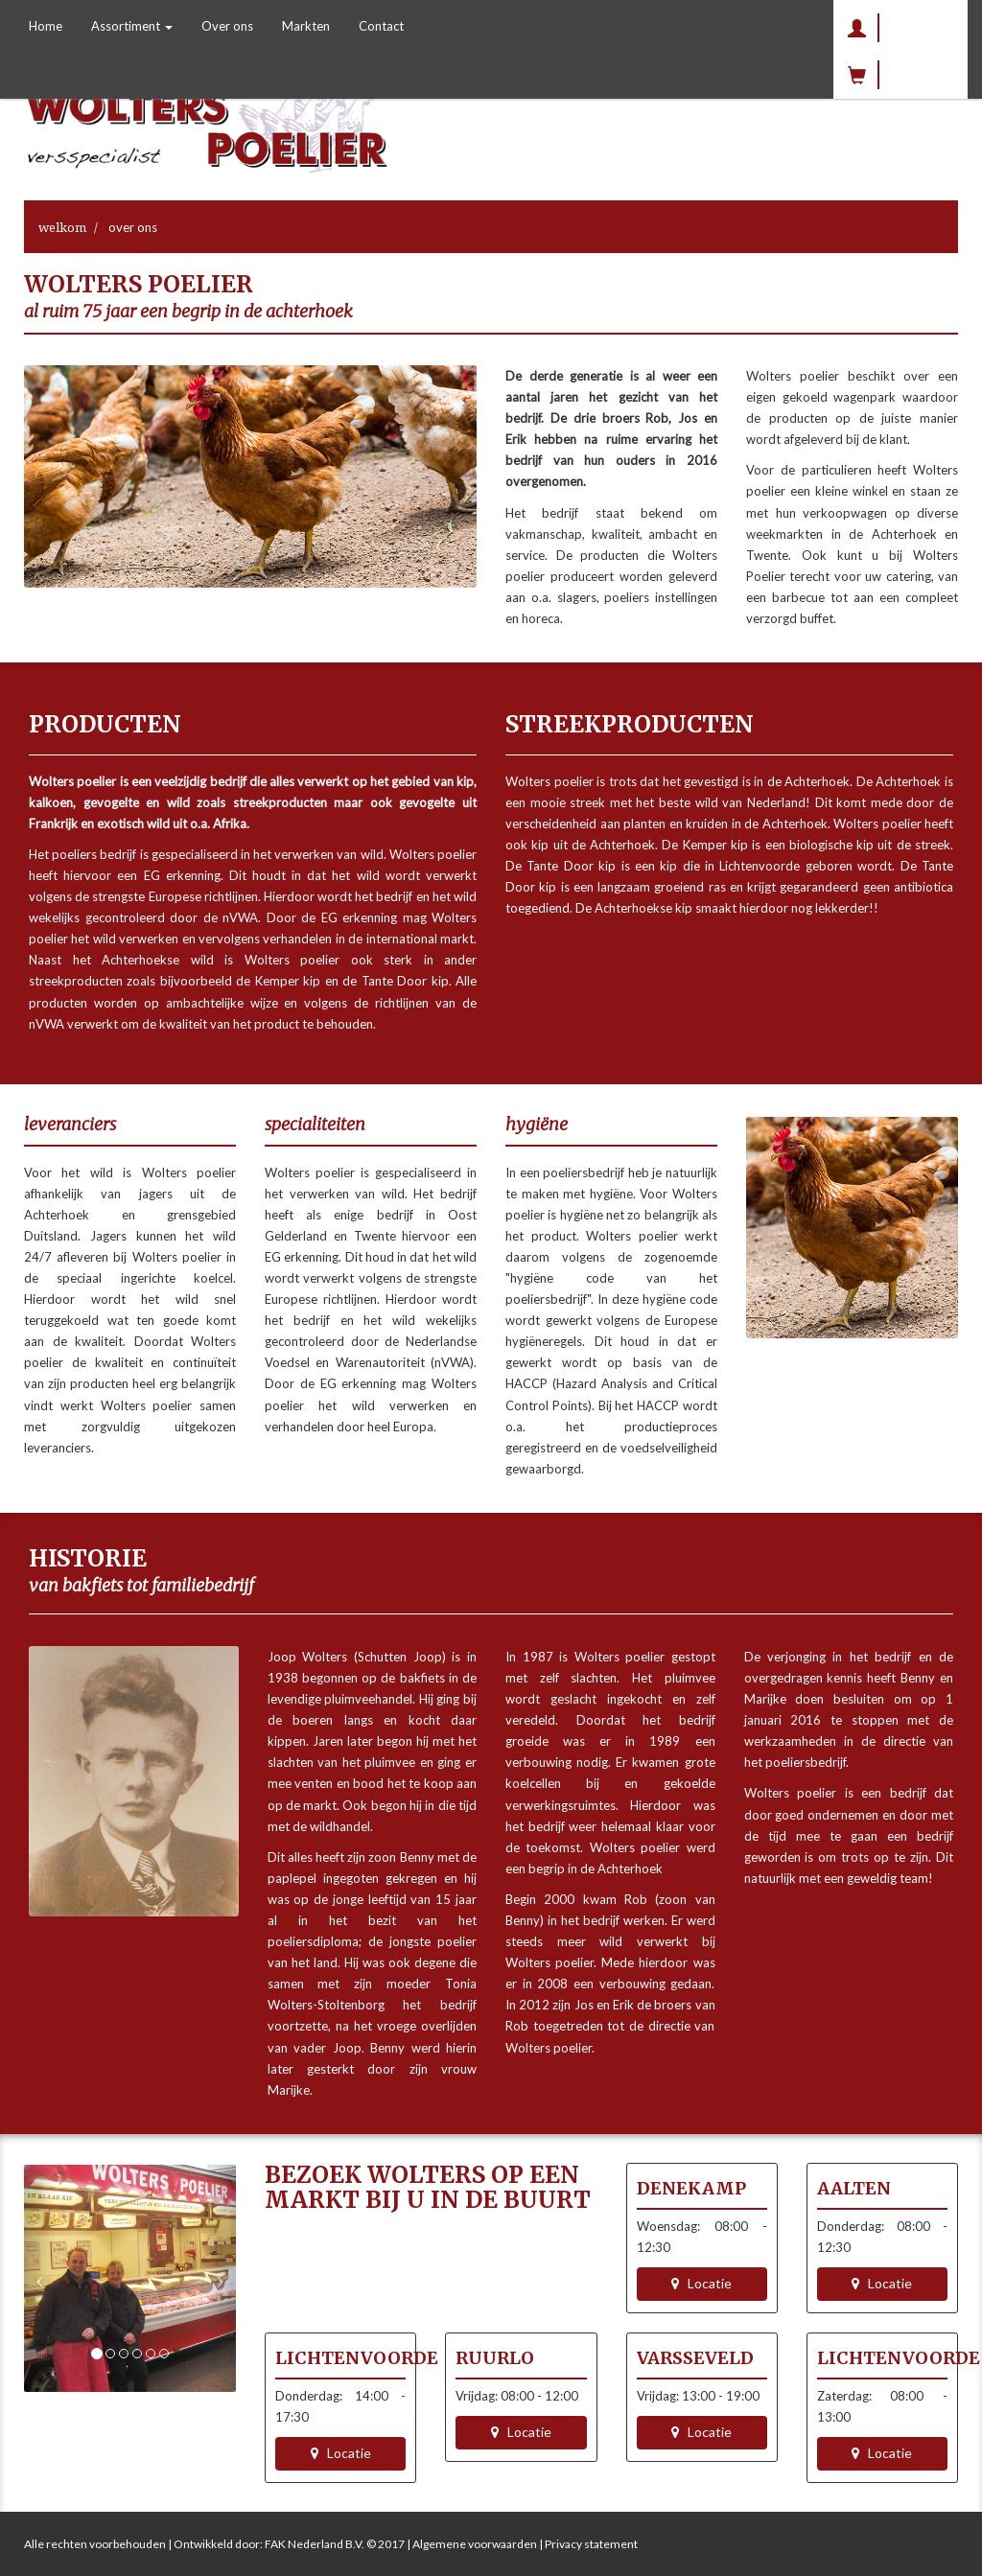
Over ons (227, 26)
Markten (306, 26)
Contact (381, 26)
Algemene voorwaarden (474, 2544)
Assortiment (132, 26)
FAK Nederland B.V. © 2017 (335, 2544)
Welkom (62, 227)
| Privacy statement (587, 2544)
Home (45, 26)
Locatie (701, 2283)
